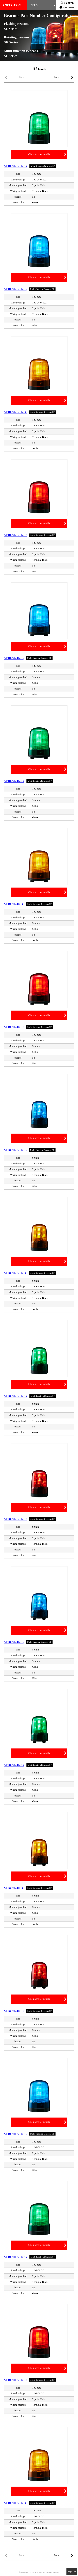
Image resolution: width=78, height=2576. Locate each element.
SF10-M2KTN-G (15, 166)
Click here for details (39, 154)
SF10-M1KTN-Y (15, 2503)
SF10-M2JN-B (14, 658)
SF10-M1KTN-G (15, 2257)
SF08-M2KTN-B (15, 1150)
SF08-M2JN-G (14, 1765)
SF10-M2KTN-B (15, 289)
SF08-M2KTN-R (15, 1519)
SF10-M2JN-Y (14, 904)
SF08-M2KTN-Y (15, 1273)
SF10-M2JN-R (14, 1027)
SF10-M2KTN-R (15, 535)
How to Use (68, 7)
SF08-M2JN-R (14, 2011)
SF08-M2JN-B (14, 1642)
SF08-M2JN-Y (14, 1887)
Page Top (71, 2571)
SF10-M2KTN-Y (15, 412)
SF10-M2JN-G (14, 781)
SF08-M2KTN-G (15, 1396)
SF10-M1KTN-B (15, 2134)
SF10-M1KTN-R (15, 2380)
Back (56, 77)
